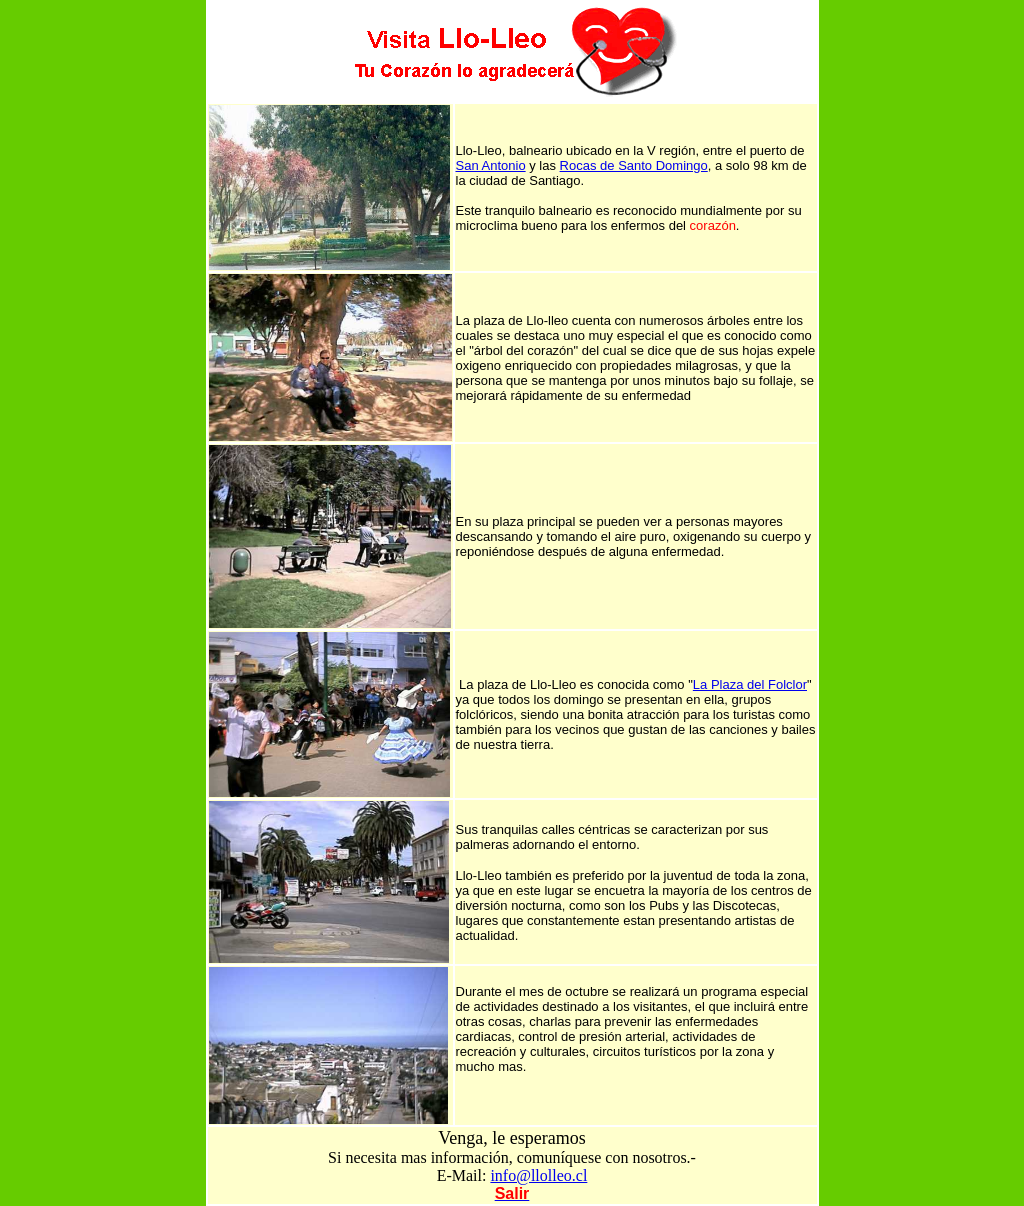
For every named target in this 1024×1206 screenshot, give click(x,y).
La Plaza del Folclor (750, 684)
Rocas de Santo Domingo (634, 165)
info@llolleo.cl (538, 1175)
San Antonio (491, 165)
